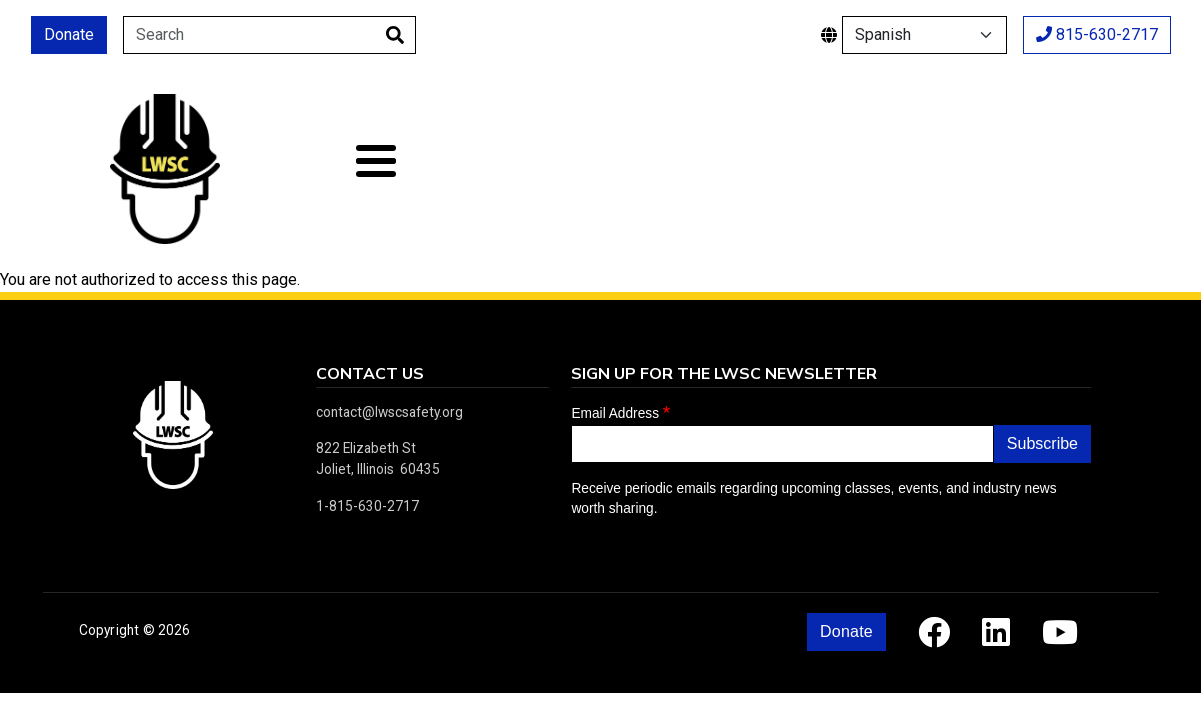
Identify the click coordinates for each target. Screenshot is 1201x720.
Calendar (768, 168)
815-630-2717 (1097, 34)
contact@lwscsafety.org (389, 412)
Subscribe (1042, 443)
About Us (407, 168)
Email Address (615, 413)
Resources (904, 168)
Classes (588, 168)
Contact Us (1105, 168)
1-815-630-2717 (367, 506)
